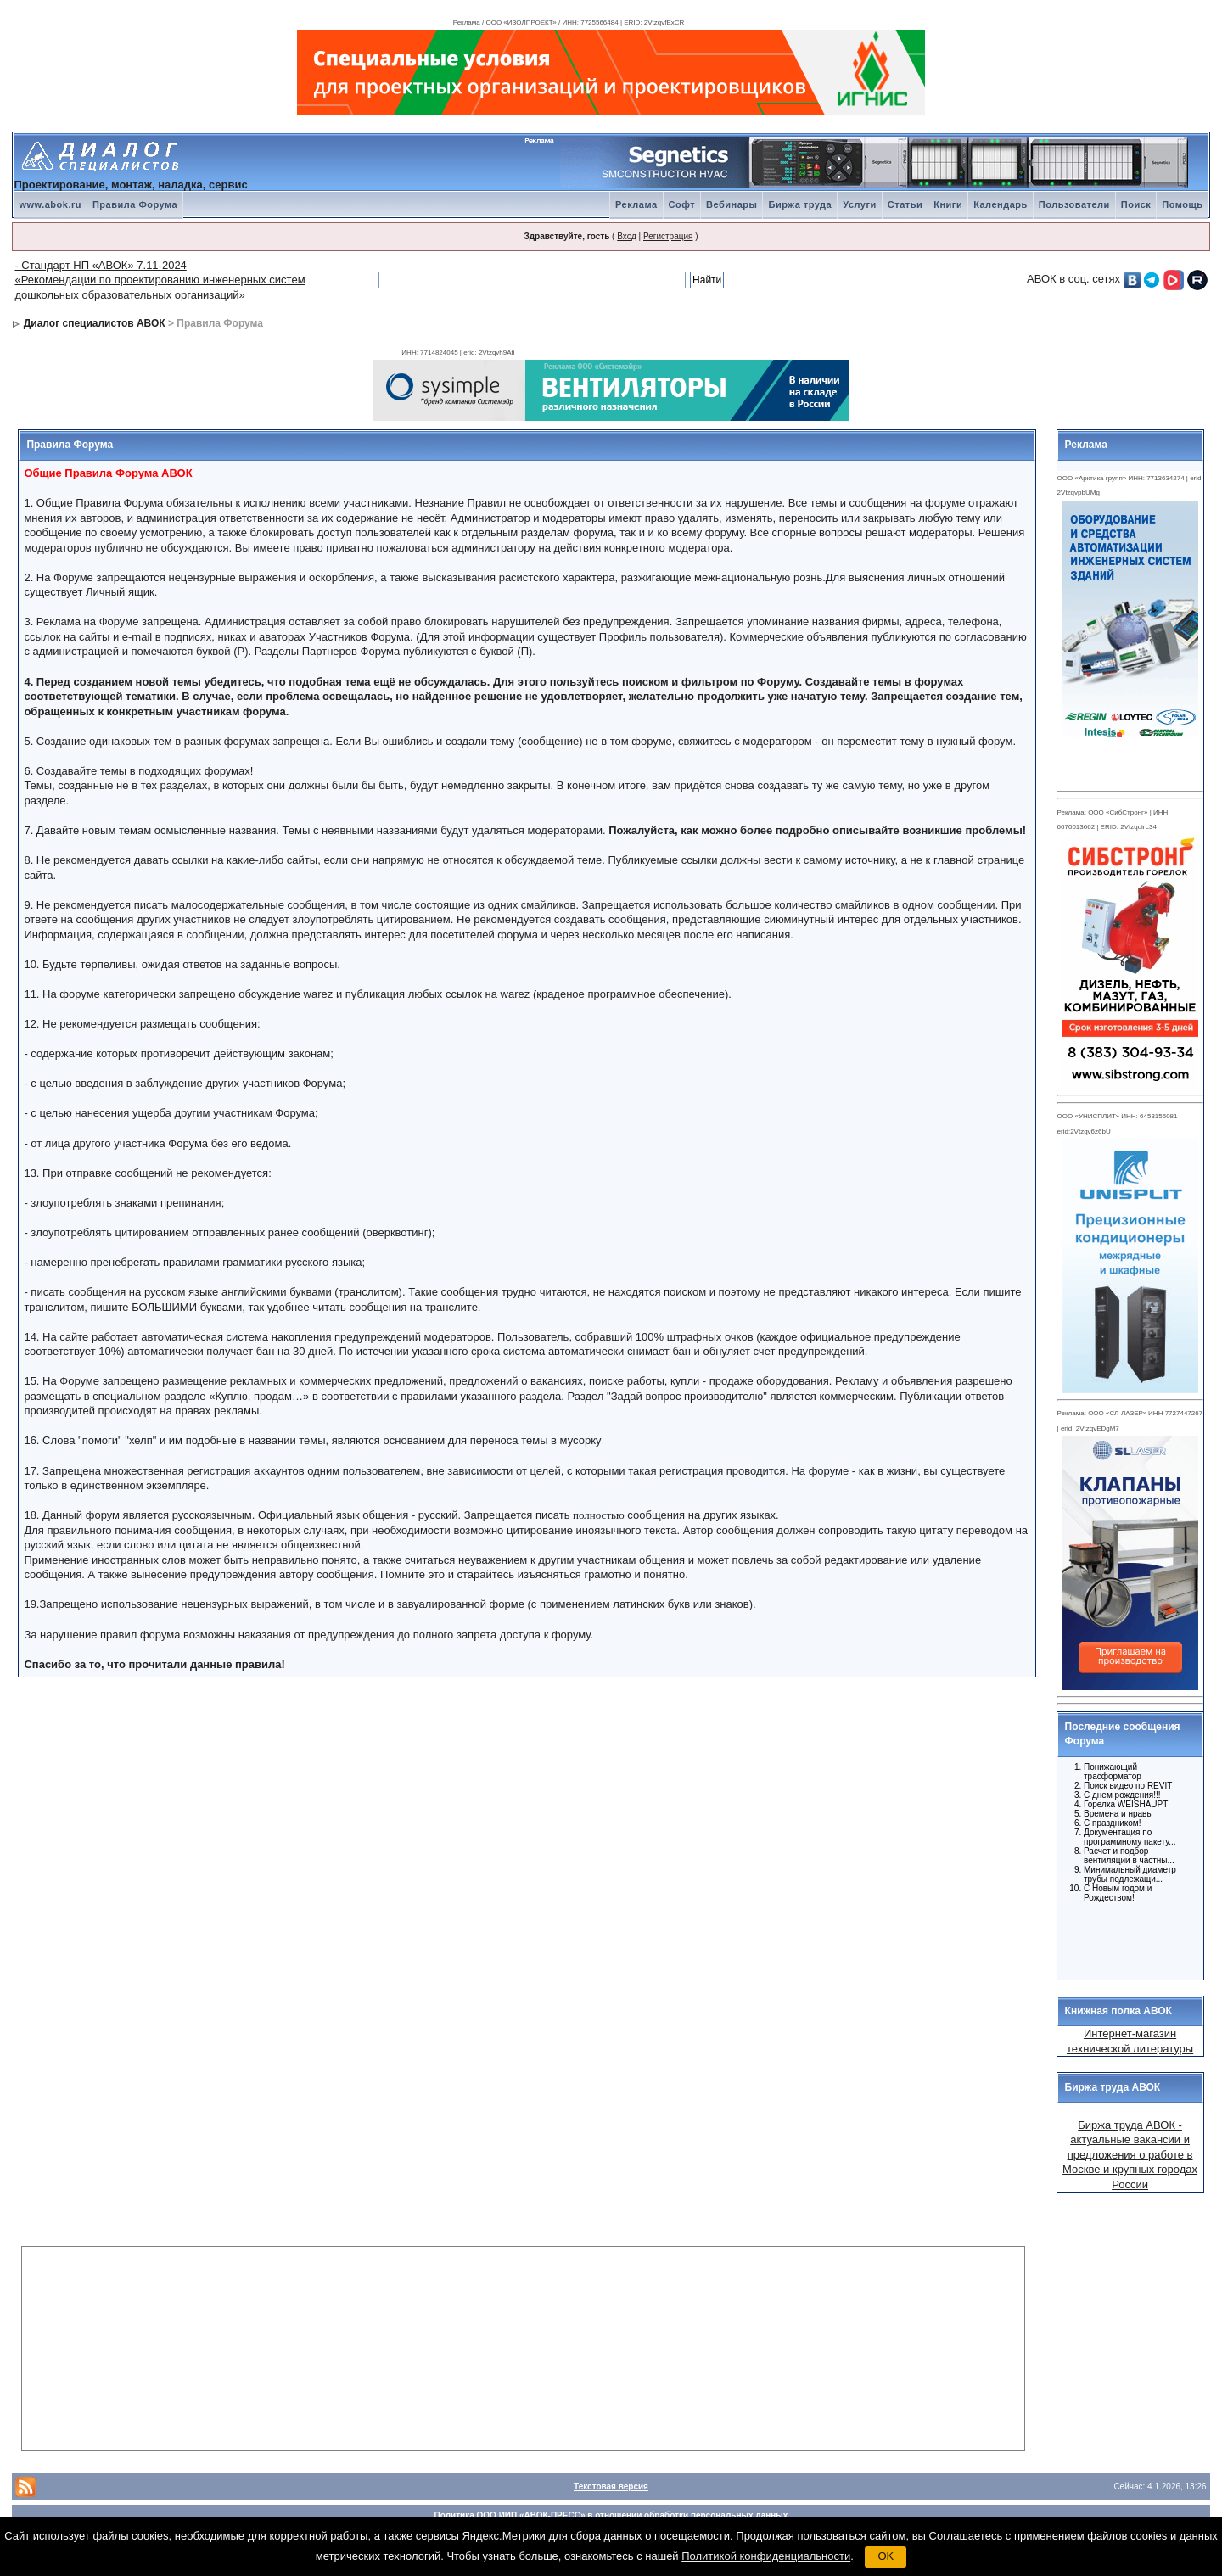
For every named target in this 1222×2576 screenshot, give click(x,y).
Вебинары (731, 204)
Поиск (1136, 204)
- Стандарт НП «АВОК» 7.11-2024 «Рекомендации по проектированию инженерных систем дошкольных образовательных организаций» (159, 280)
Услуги (860, 204)
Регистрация (667, 236)
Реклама (636, 204)
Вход (626, 236)
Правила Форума (134, 204)
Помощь (1182, 204)
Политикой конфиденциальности (765, 2556)
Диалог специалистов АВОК (94, 323)
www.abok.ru (50, 204)
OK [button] (885, 2556)
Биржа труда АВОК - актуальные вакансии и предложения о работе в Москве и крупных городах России (1129, 2155)
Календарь (1000, 204)
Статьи (905, 204)
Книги (947, 204)
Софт (682, 204)
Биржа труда (800, 204)
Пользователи (1074, 204)
